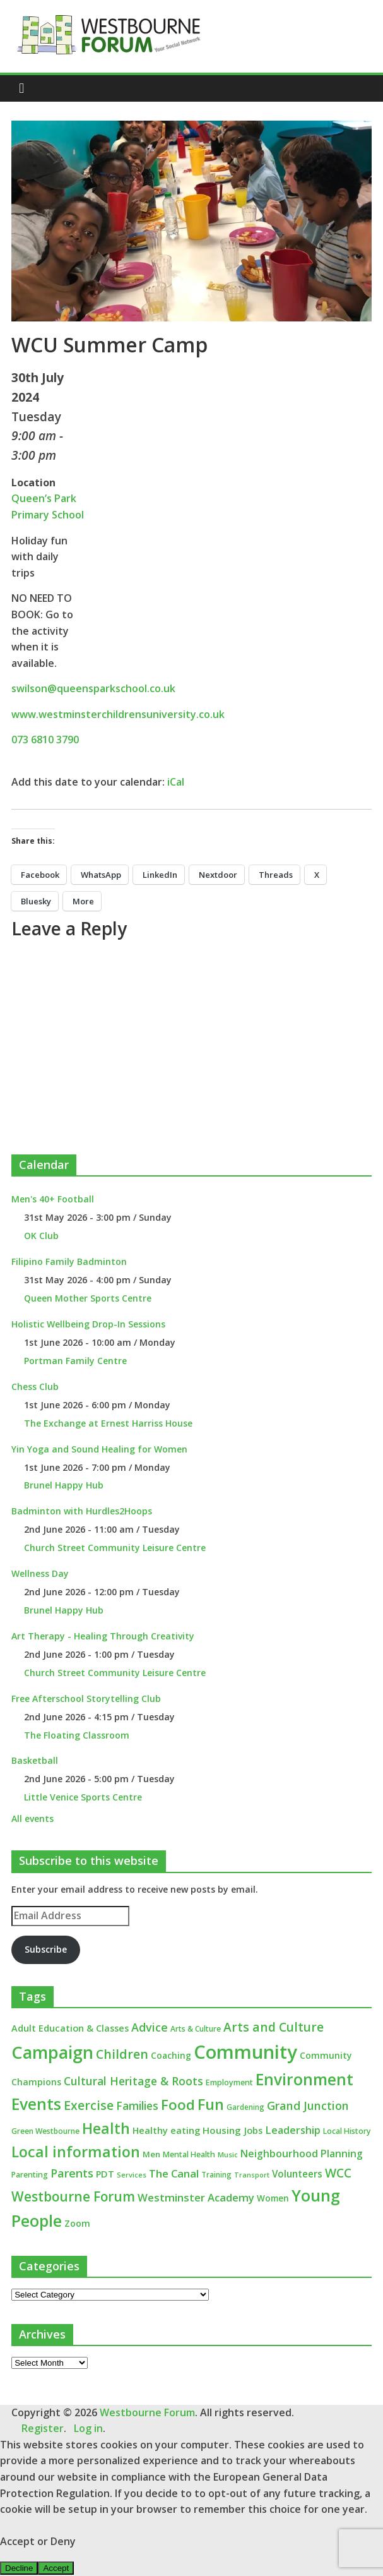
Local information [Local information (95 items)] (75, 2152)
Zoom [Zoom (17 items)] (77, 2223)
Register (42, 2428)
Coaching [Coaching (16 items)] (171, 2055)
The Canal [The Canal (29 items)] (174, 2173)
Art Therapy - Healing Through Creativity (102, 1636)
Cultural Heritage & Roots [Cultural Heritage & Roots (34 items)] (133, 2080)
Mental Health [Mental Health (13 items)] (189, 2154)
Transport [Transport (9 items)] (251, 2175)
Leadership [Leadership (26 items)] (293, 2130)
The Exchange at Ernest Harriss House (108, 1423)
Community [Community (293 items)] (245, 2051)
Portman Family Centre (75, 1361)
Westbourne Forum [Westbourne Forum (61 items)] (73, 2196)
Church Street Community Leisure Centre (115, 1548)
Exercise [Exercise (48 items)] (89, 2105)
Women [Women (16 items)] (273, 2198)
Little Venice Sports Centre (83, 1797)
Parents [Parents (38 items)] (71, 2173)
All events (32, 1818)
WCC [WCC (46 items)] (338, 2173)
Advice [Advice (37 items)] (149, 2027)
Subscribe (46, 1949)
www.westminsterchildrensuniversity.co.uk (118, 714)
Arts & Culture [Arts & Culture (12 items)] (195, 2028)
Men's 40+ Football (52, 1199)
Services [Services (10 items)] (131, 2174)
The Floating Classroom (76, 1735)
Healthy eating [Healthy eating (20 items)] (166, 2130)
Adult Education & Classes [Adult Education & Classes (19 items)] (70, 2028)
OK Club (41, 1236)
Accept (56, 2568)
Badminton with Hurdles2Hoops (81, 1511)
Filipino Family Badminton (69, 1261)
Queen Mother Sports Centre (87, 1298)
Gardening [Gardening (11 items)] (245, 2107)
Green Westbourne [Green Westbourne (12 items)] (45, 2131)
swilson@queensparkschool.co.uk (93, 688)
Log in (88, 2428)
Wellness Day (40, 1573)
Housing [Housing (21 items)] (222, 2130)
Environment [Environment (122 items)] (304, 2079)
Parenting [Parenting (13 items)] (29, 2174)
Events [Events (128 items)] (36, 2104)
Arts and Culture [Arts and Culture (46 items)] (273, 2027)
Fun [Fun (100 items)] (210, 2104)
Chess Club (35, 1387)
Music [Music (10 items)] (228, 2154)
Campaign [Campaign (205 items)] (52, 2052)
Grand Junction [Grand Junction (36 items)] (308, 2105)
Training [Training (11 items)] (216, 2174)
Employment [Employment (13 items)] (229, 2082)
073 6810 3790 (45, 739)
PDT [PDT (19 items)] (105, 2174)
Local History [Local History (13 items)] (347, 2131)
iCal (175, 782)
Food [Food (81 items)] (178, 2104)
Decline (19, 2568)
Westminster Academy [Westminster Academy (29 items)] (196, 2197)
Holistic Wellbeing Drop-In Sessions (88, 1324)
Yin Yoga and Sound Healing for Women (99, 1449)
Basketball (34, 1760)
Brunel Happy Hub (63, 1485)
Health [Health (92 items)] (106, 2128)
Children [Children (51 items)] (122, 2054)
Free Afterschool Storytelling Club (86, 1698)
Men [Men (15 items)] (151, 2154)
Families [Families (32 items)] (137, 2106)
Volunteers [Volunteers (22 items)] (297, 2173)
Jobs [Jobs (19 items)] (253, 2130)
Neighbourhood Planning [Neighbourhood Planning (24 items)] (301, 2153)
